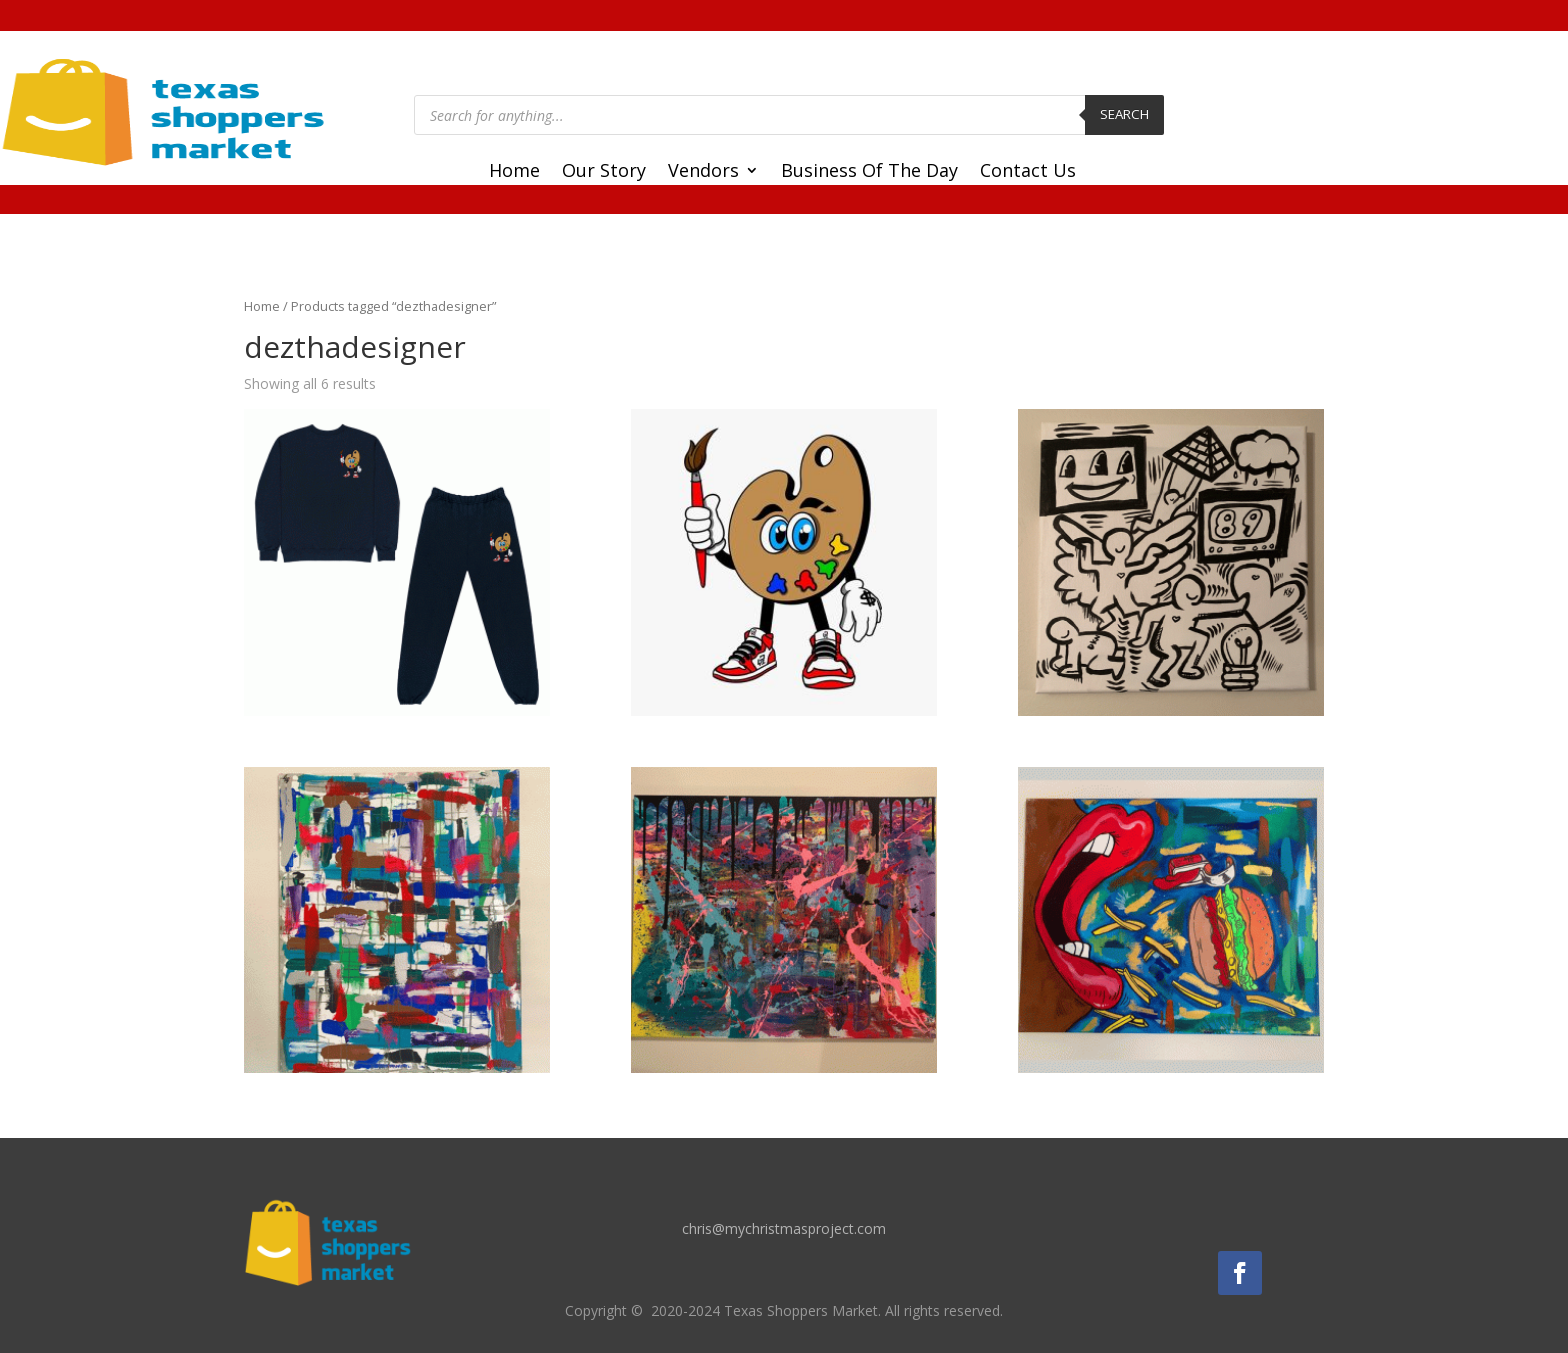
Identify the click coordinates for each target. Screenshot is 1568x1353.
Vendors (703, 172)
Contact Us (1028, 172)
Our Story (604, 172)
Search (1124, 114)
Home (514, 172)
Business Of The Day (869, 172)
